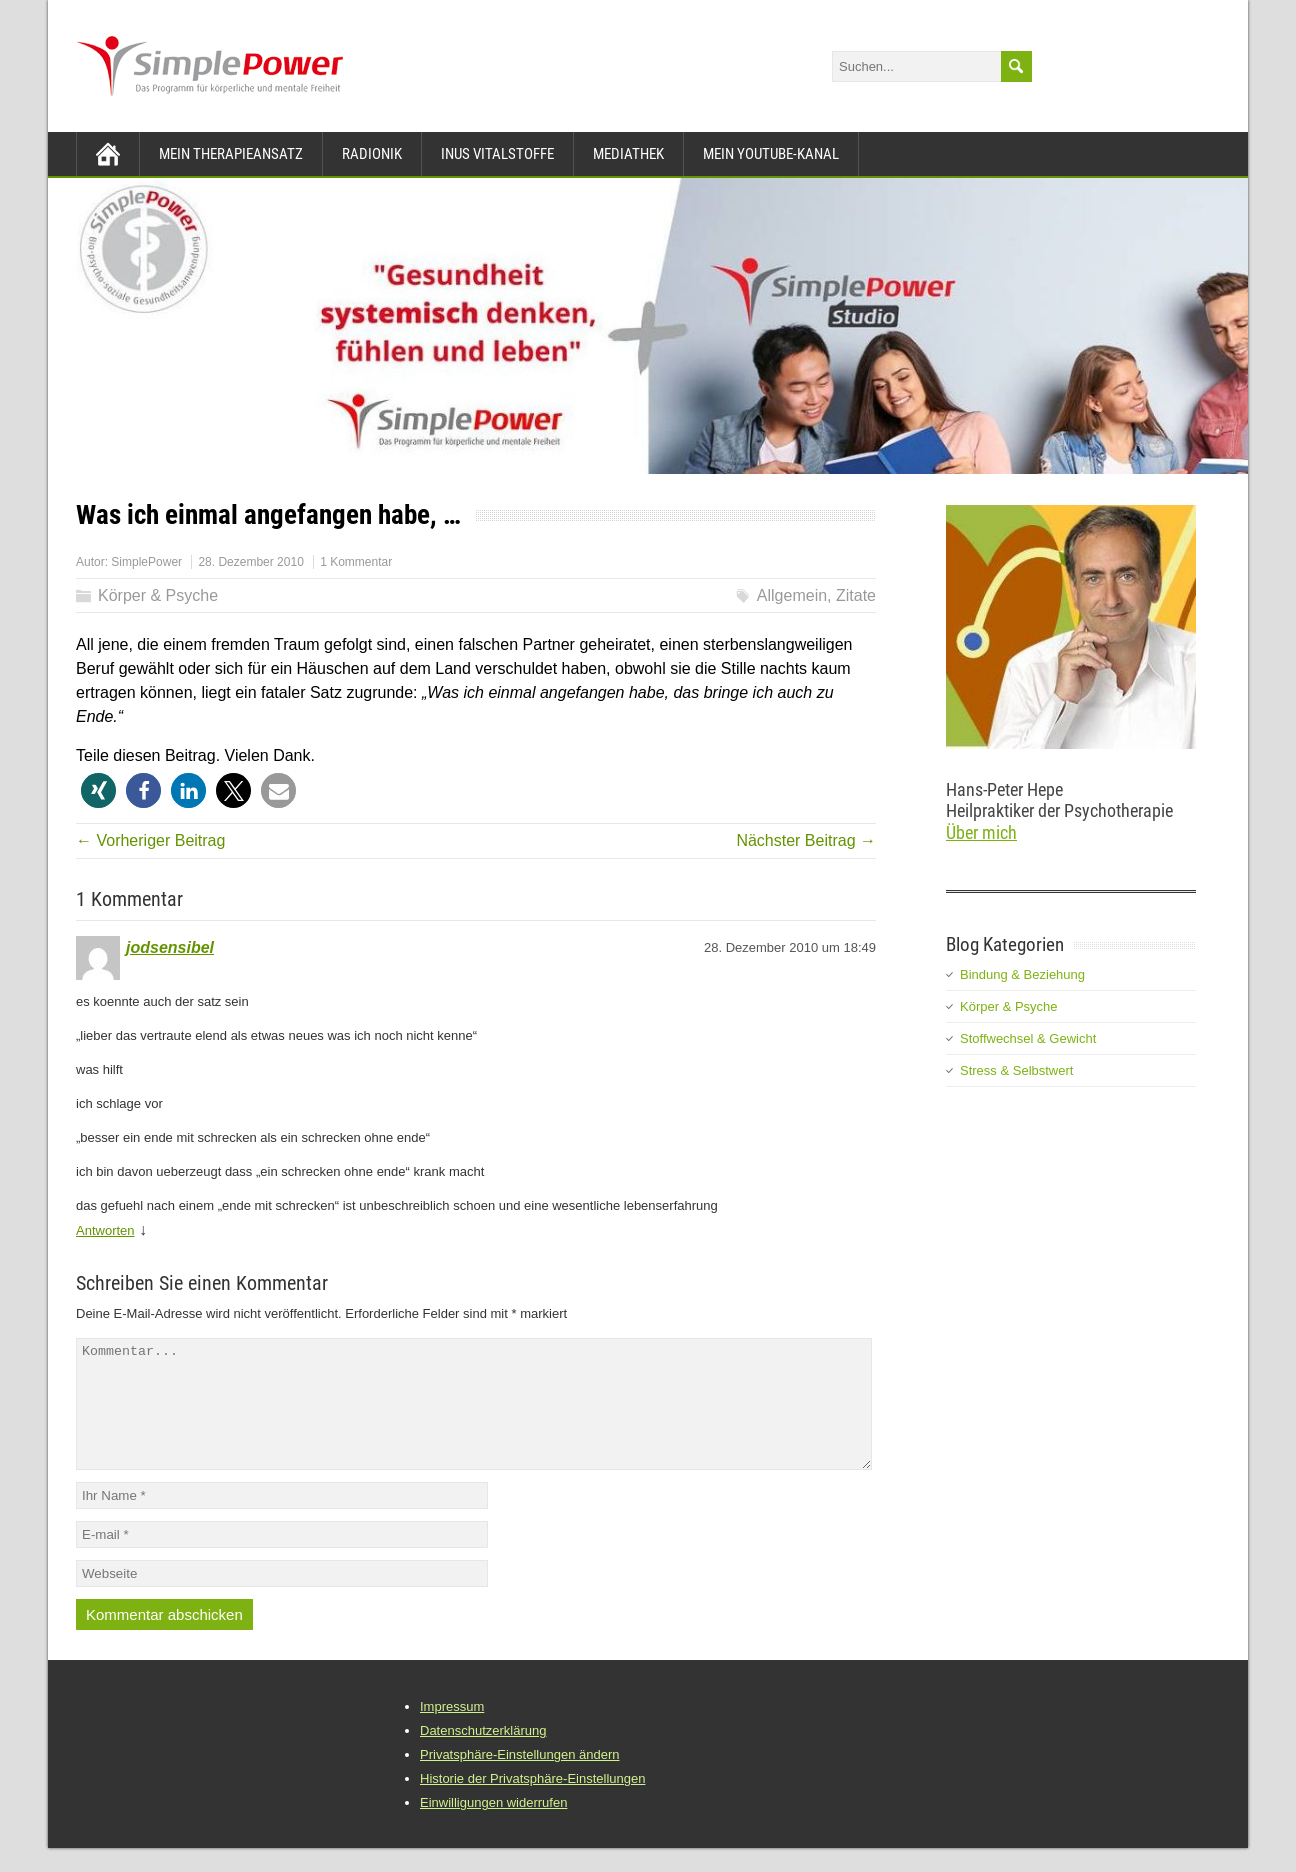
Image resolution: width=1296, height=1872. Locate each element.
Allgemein (792, 595)
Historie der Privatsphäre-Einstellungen (532, 1802)
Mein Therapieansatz (231, 154)
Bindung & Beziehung (1022, 974)
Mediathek (628, 154)
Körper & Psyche (158, 595)
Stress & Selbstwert (1016, 1070)
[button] (98, 790)
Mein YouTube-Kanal (771, 154)
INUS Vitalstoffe (497, 154)
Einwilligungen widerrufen (493, 1826)
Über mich (981, 832)
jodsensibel (170, 947)
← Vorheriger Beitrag (150, 840)
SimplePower (146, 562)
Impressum (452, 1730)
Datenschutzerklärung (483, 1754)
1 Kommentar (356, 562)
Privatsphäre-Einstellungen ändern (519, 1778)
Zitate (856, 595)
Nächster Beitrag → (806, 840)
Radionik (372, 154)
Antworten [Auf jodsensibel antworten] (105, 1230)
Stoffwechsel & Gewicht (1028, 1038)
